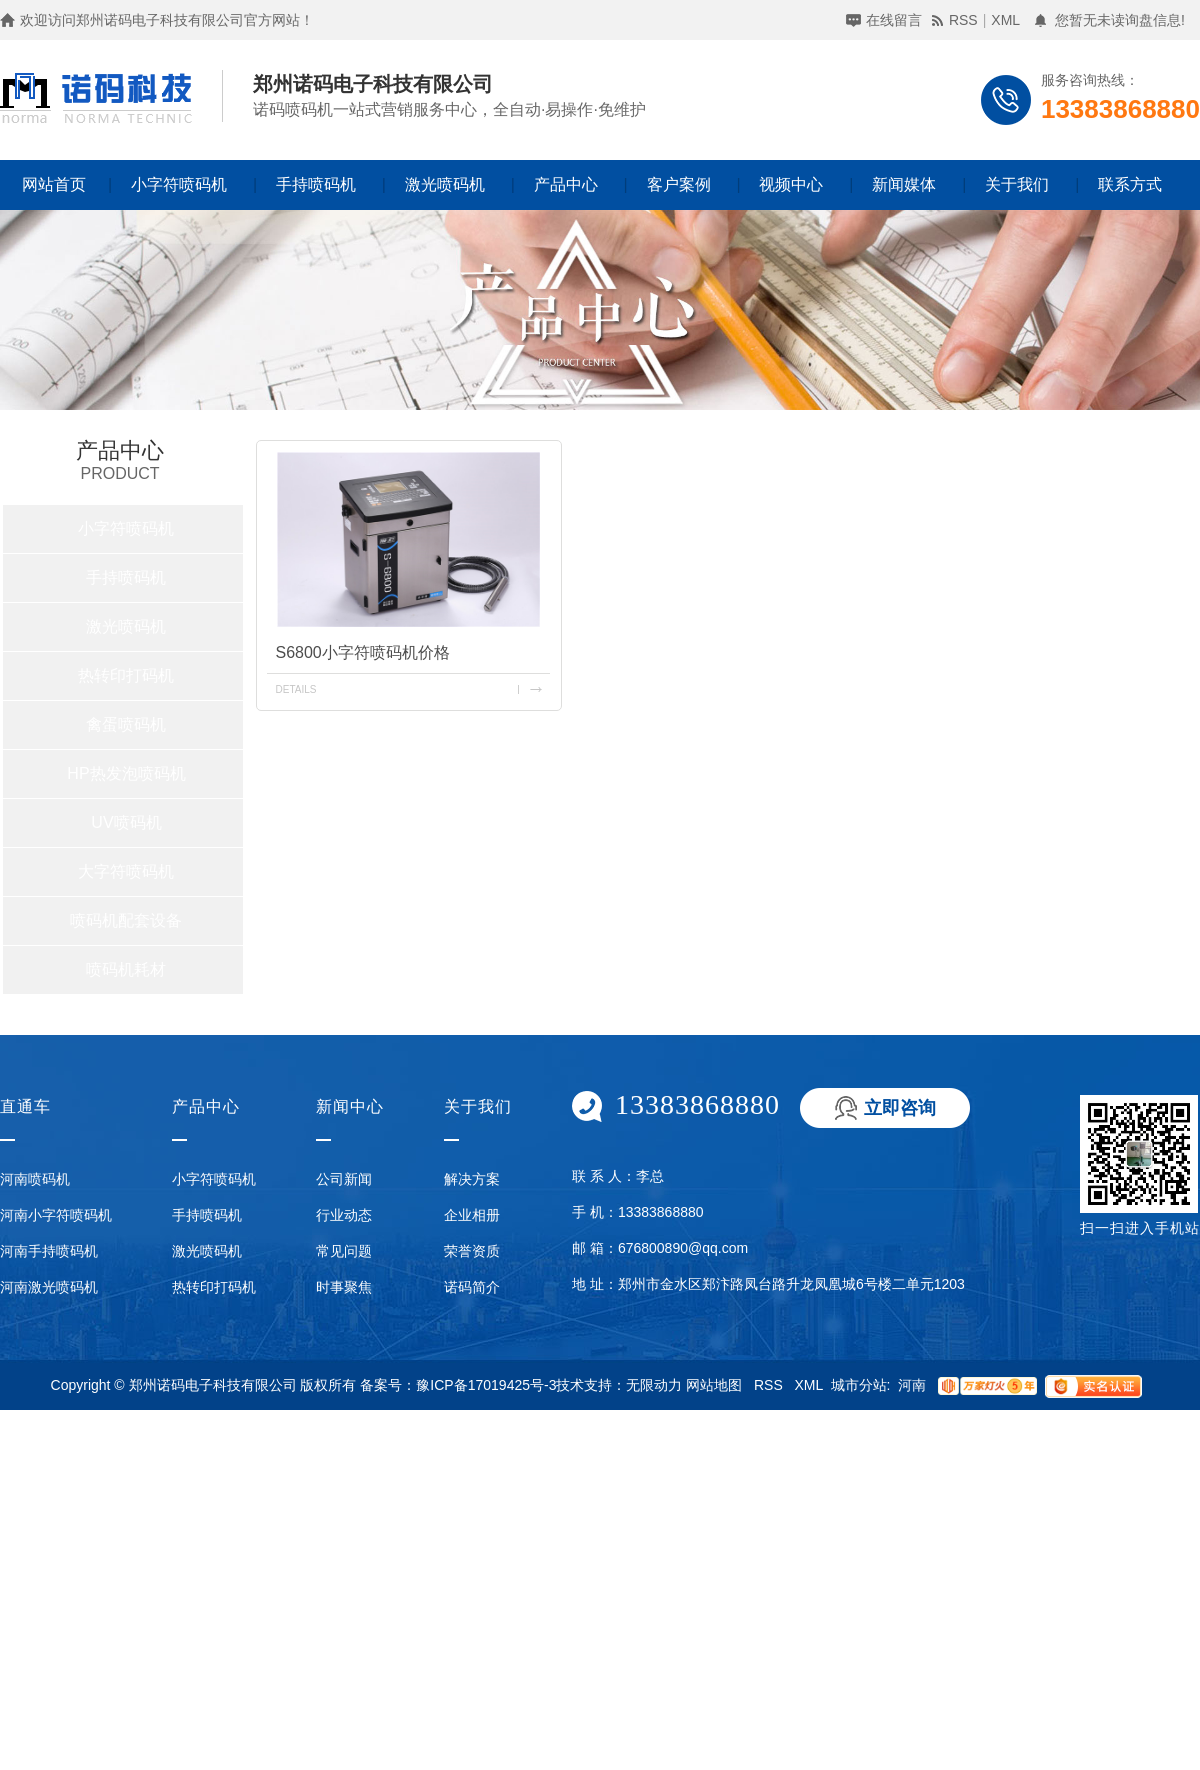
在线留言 (894, 20)
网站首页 (54, 184)
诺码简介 (472, 1287)
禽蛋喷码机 (126, 724)
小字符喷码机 (179, 184)
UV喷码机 (126, 822)
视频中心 (791, 184)
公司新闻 (344, 1179)
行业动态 (344, 1215)
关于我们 (1017, 184)
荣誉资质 (472, 1251)
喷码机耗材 (126, 969)
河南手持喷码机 (49, 1251)
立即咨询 (900, 1108)
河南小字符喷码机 (56, 1215)
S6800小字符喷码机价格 (362, 652)
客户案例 (679, 184)
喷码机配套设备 (126, 920)
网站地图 (714, 1385)
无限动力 (654, 1385)
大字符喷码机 (126, 871)
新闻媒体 (904, 184)
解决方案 (472, 1179)
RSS (963, 20)
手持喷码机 (316, 184)
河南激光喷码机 (49, 1287)
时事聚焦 (344, 1287)
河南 (912, 1385)
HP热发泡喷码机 (126, 773)
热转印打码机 (126, 675)
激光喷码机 (445, 184)
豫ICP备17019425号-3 (486, 1385)
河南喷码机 (35, 1179)
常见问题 (344, 1251)
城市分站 (859, 1385)
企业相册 (472, 1215)
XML (1005, 20)
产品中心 (566, 184)
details (295, 689)
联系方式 (1130, 184)
